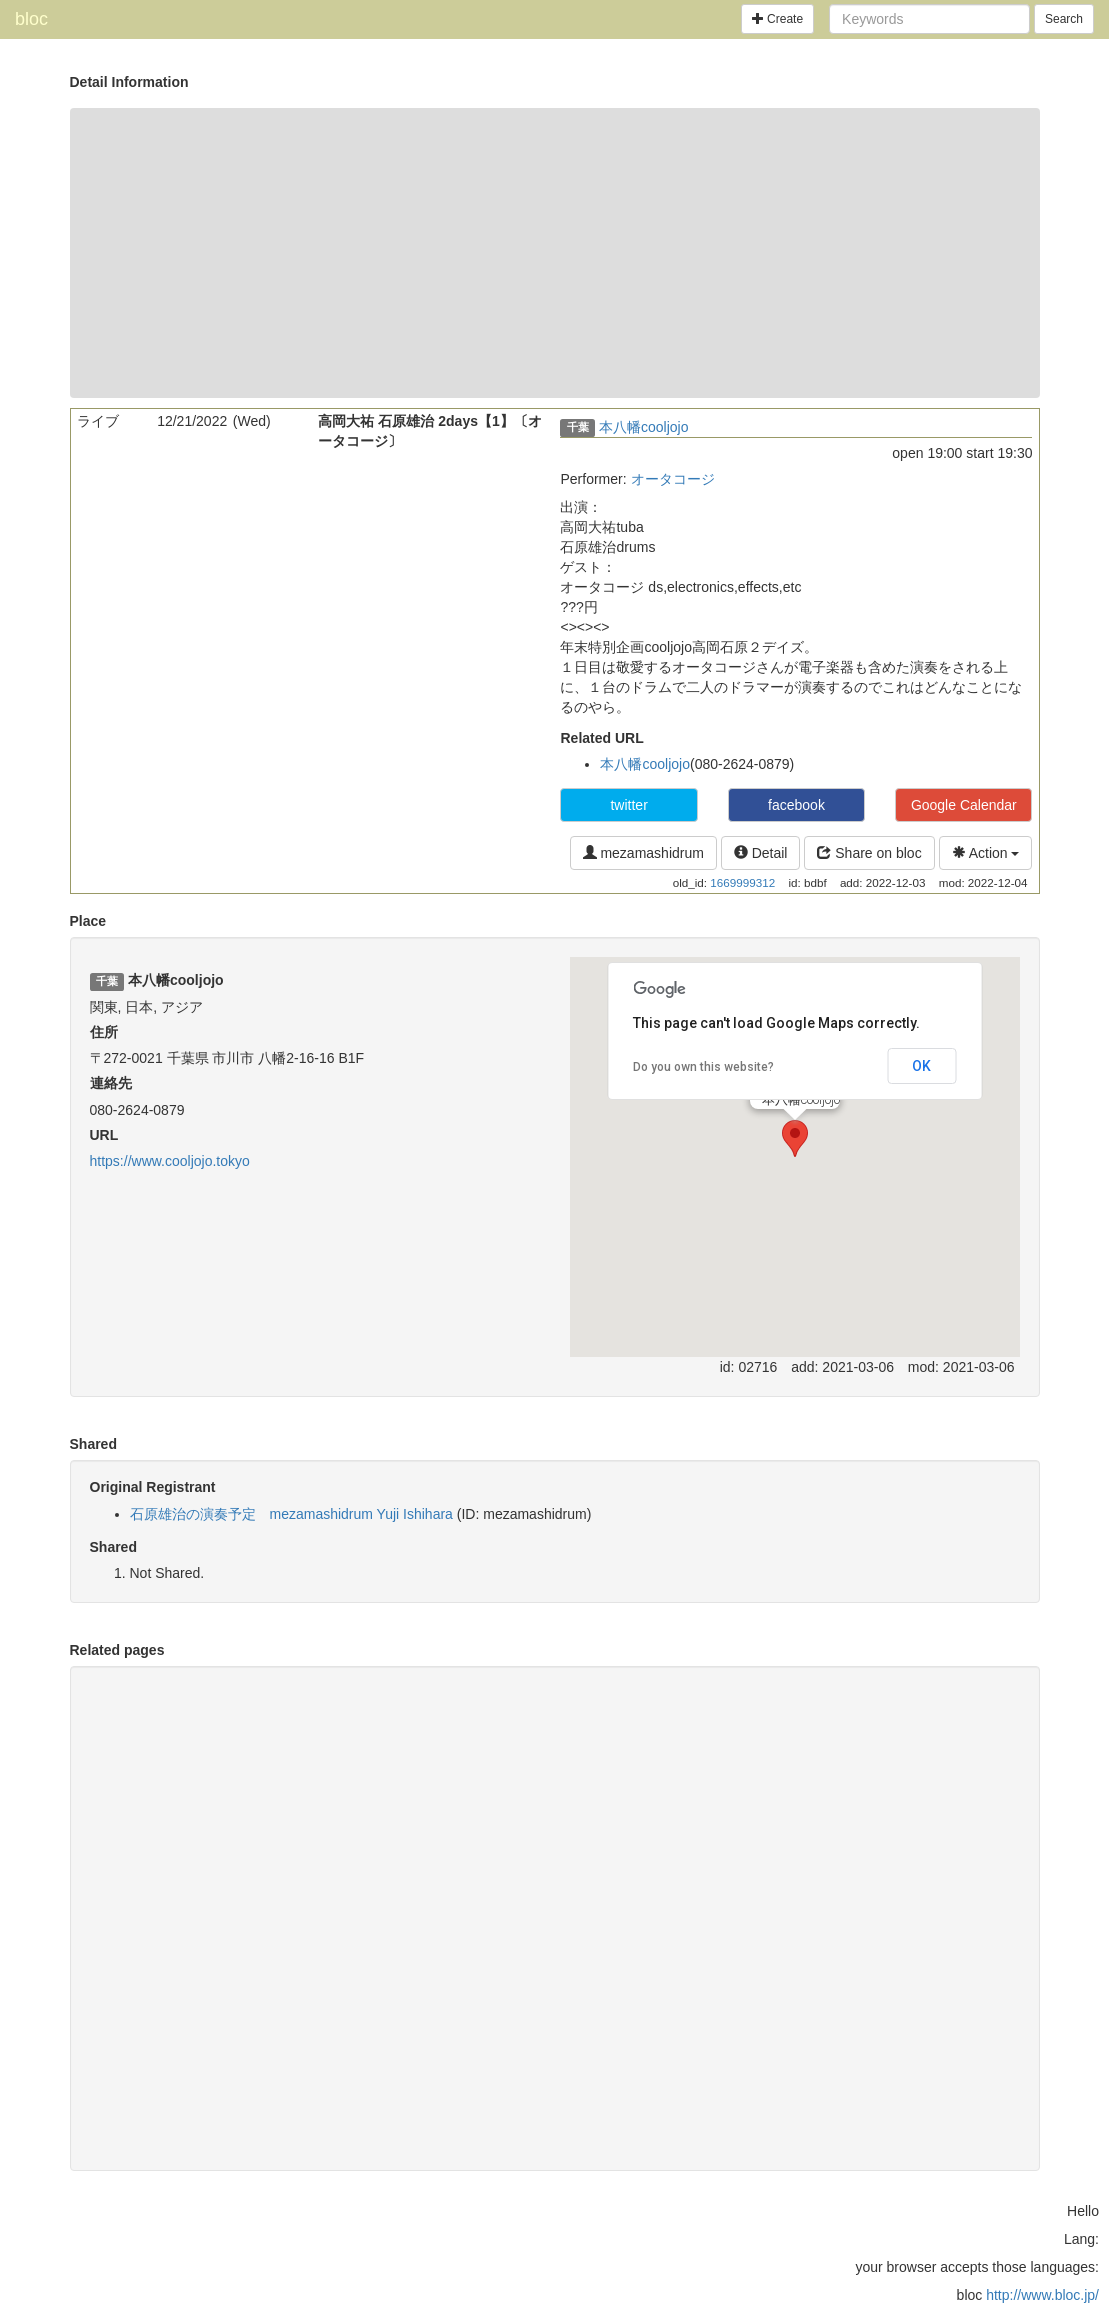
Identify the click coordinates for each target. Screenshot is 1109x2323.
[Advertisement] (555, 253)
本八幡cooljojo (643, 427)
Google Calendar (964, 805)
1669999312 (742, 882)
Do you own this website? (703, 1067)
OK (921, 1066)
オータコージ (673, 479)
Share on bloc (869, 853)
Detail (761, 853)
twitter (628, 805)
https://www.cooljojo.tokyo (170, 1161)
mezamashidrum (643, 853)
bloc (31, 19)
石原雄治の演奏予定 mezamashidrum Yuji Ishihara (291, 1514)
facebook (796, 805)
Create (777, 19)
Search (1064, 19)
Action (986, 853)
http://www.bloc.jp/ (1042, 2295)
